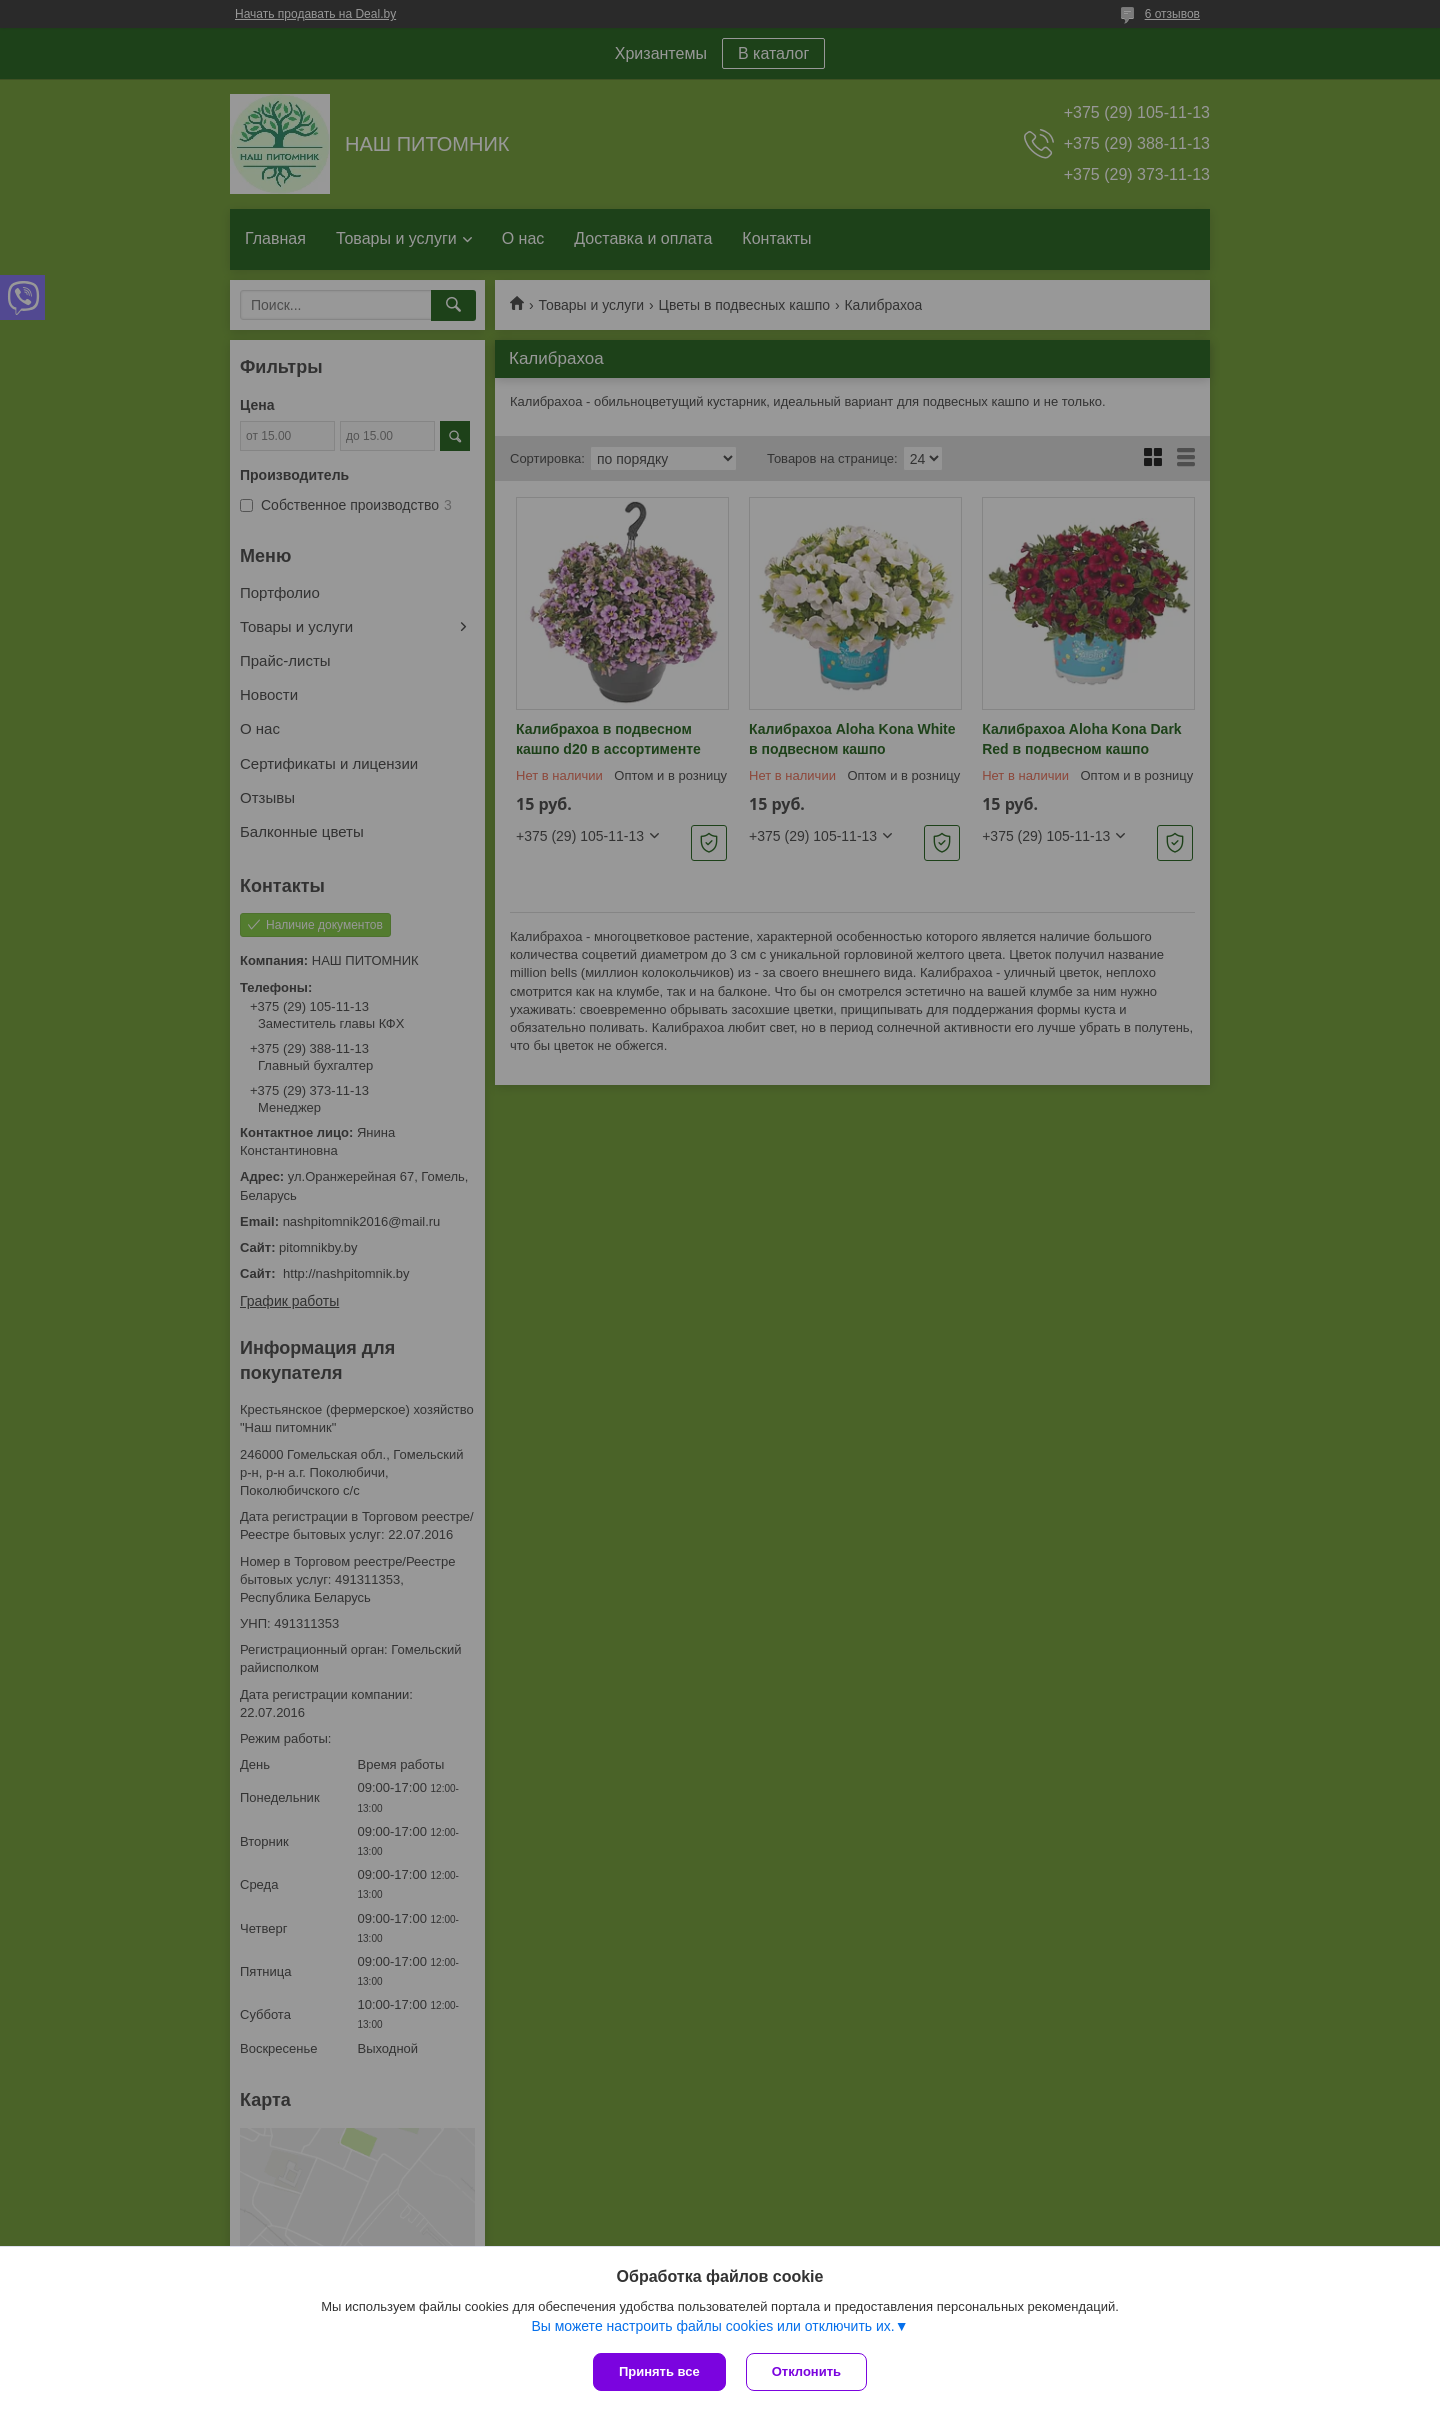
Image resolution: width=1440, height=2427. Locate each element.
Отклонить (806, 2371)
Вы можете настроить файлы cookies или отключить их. (712, 2326)
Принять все (659, 2371)
